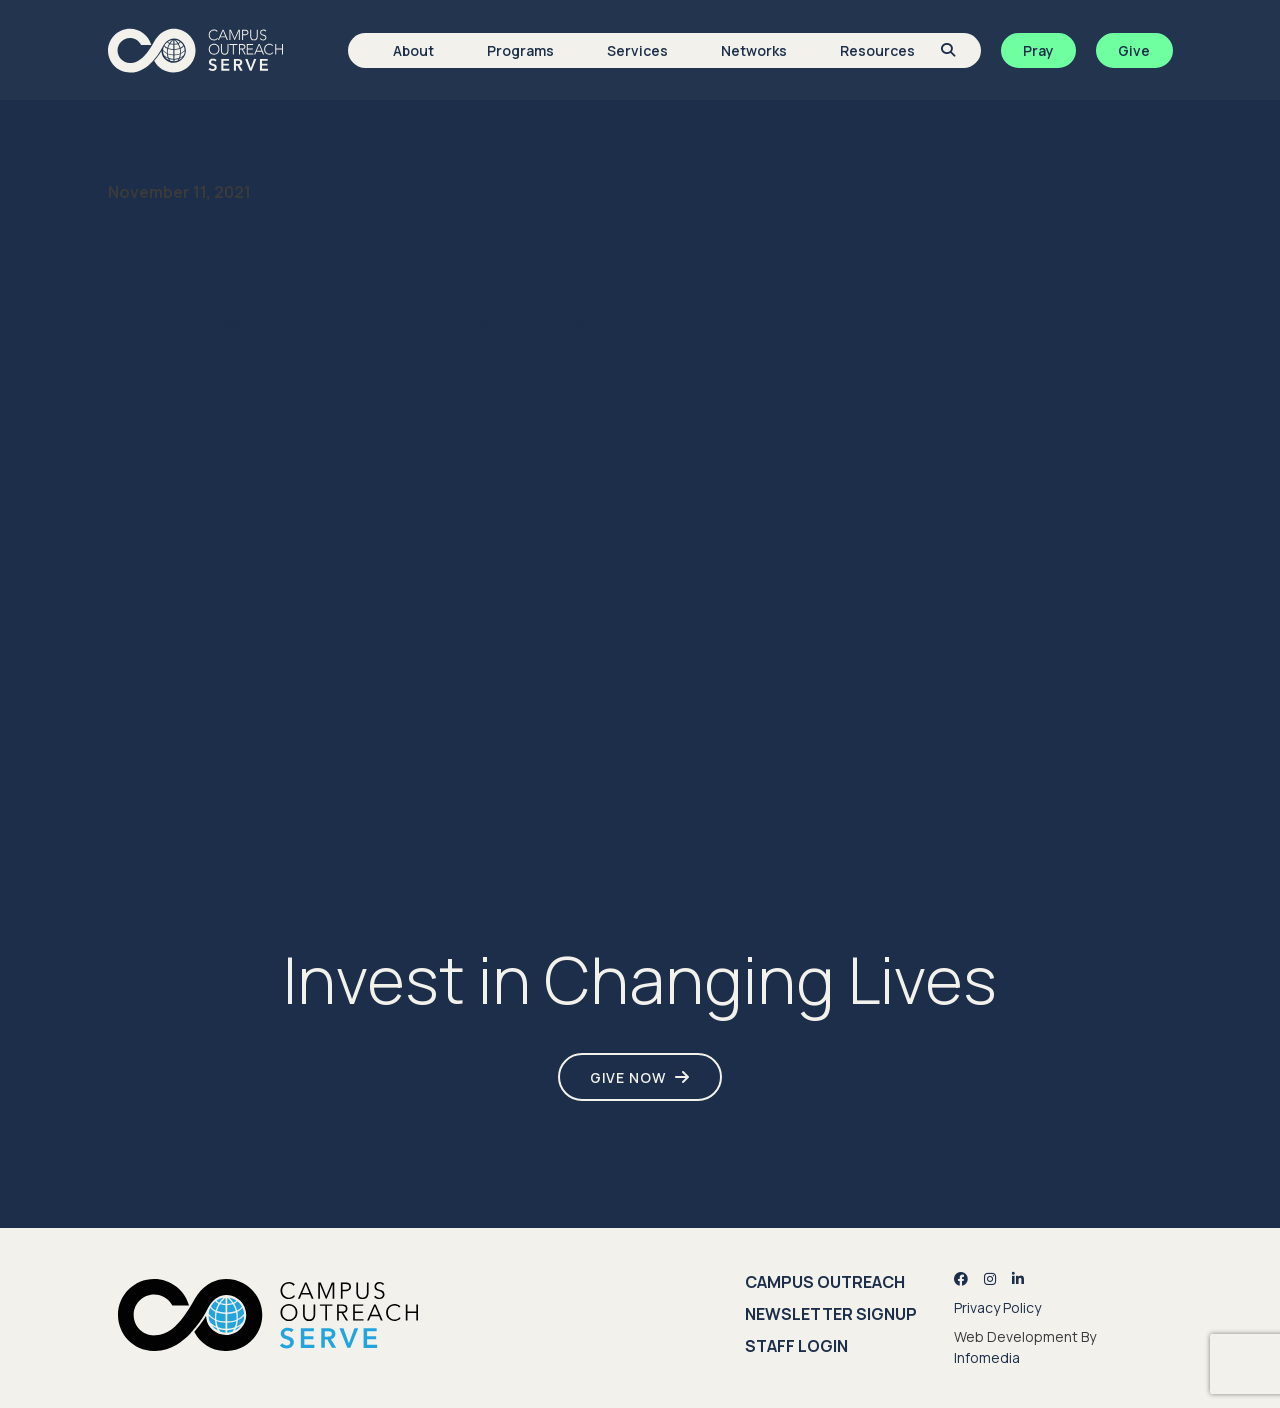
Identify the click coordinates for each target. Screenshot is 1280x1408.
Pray (1038, 50)
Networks (754, 50)
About (413, 50)
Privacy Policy (997, 1307)
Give (1134, 50)
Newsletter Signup (831, 1314)
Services (637, 50)
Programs (520, 50)
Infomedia (987, 1357)
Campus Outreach (825, 1282)
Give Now (628, 1077)
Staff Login (796, 1346)
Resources (877, 50)
